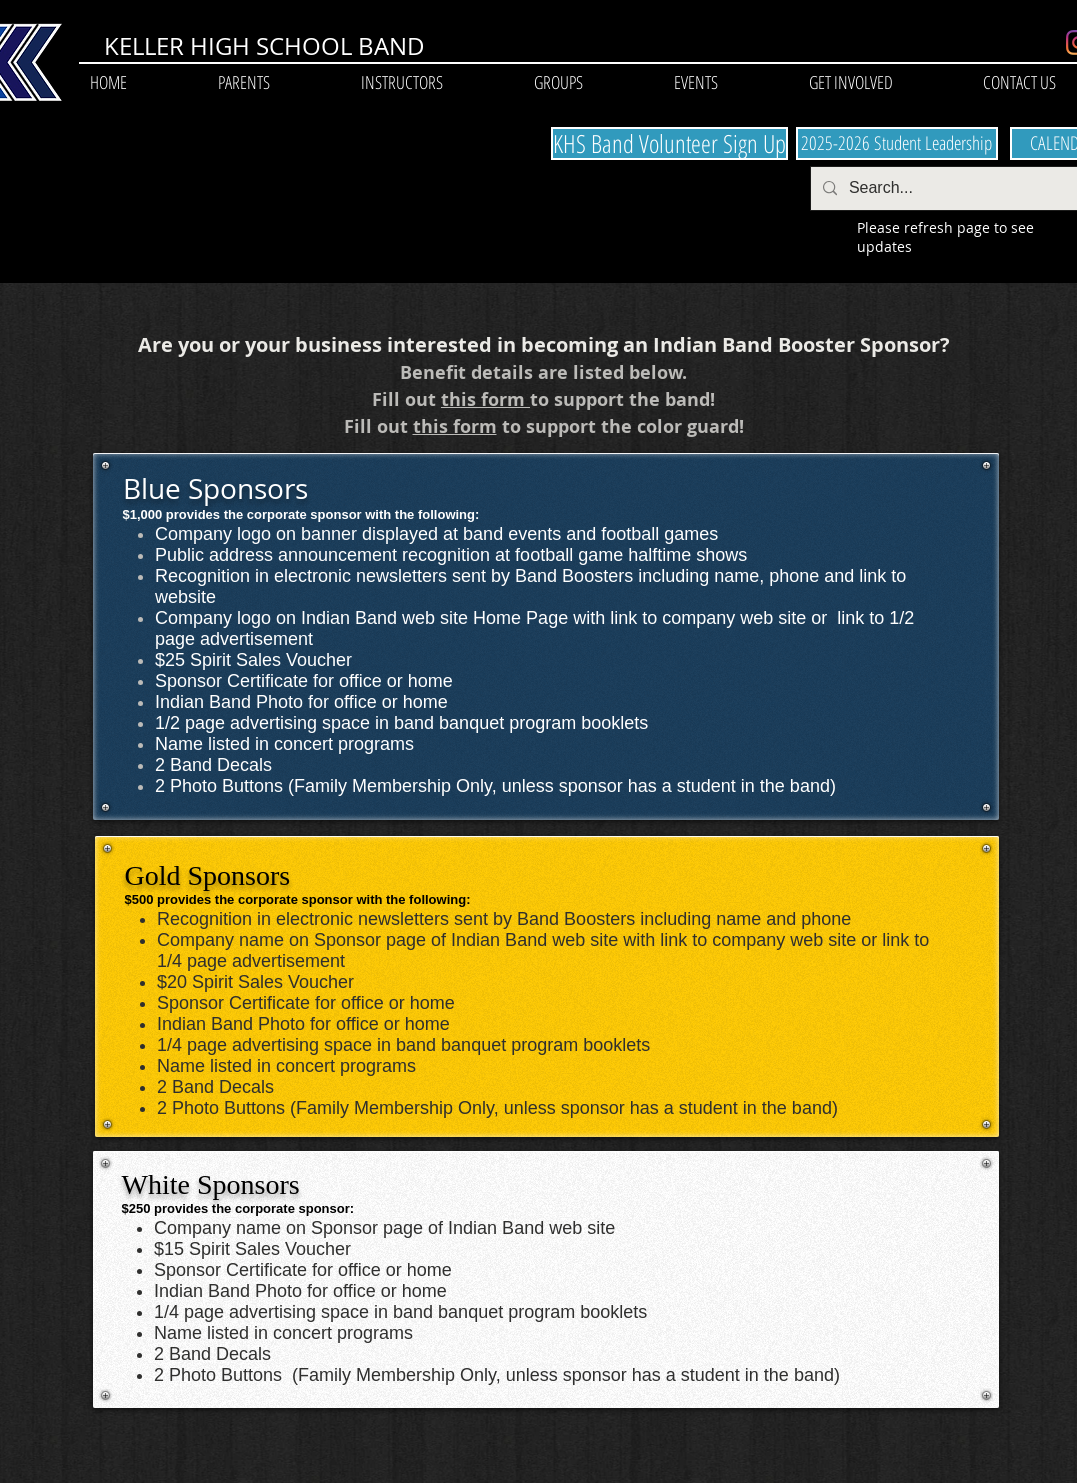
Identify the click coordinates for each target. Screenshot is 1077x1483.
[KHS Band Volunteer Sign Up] (669, 143)
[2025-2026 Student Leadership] (897, 143)
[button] (244, 82)
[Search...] (960, 188)
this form (485, 399)
